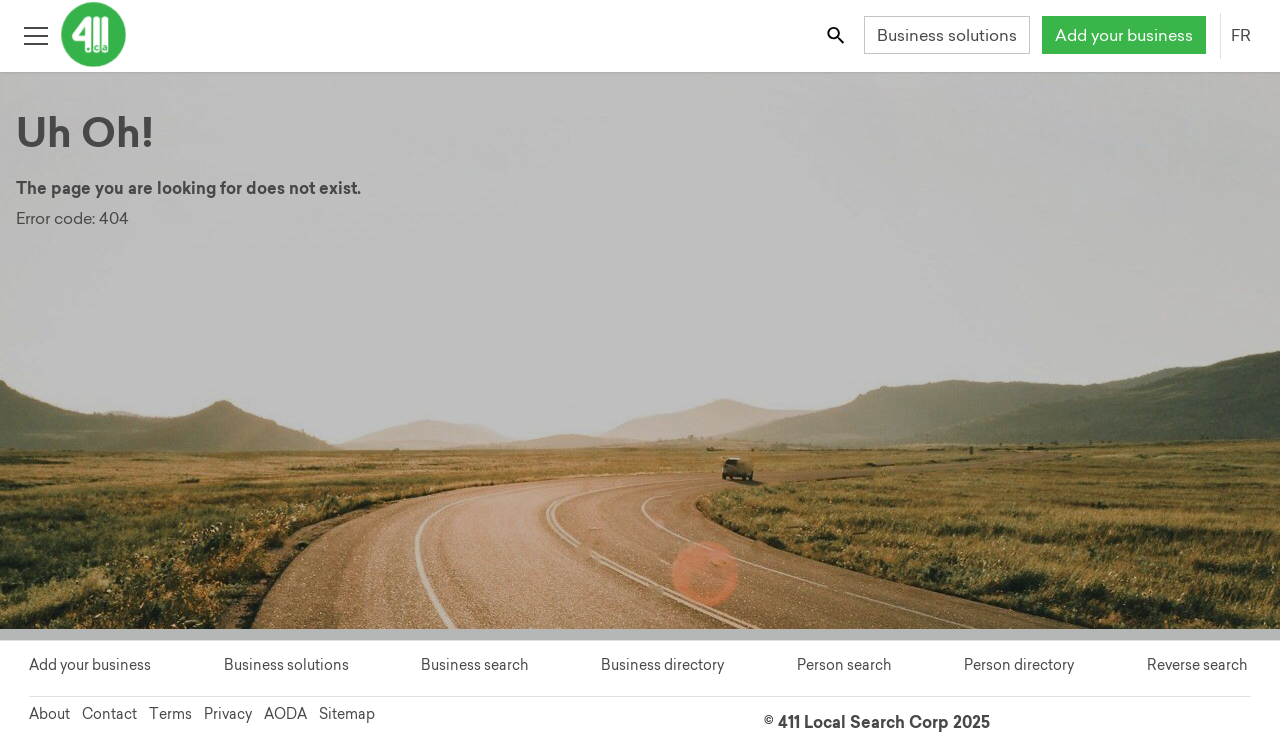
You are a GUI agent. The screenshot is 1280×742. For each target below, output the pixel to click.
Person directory (1019, 665)
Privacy (228, 714)
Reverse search (1197, 665)
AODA (285, 714)
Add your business (1124, 35)
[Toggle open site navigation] (35, 34)
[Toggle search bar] (837, 34)
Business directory (662, 665)
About (49, 714)
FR (1241, 35)
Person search (844, 665)
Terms (170, 714)
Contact (109, 714)
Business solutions (947, 35)
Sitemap (347, 714)
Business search (474, 665)
